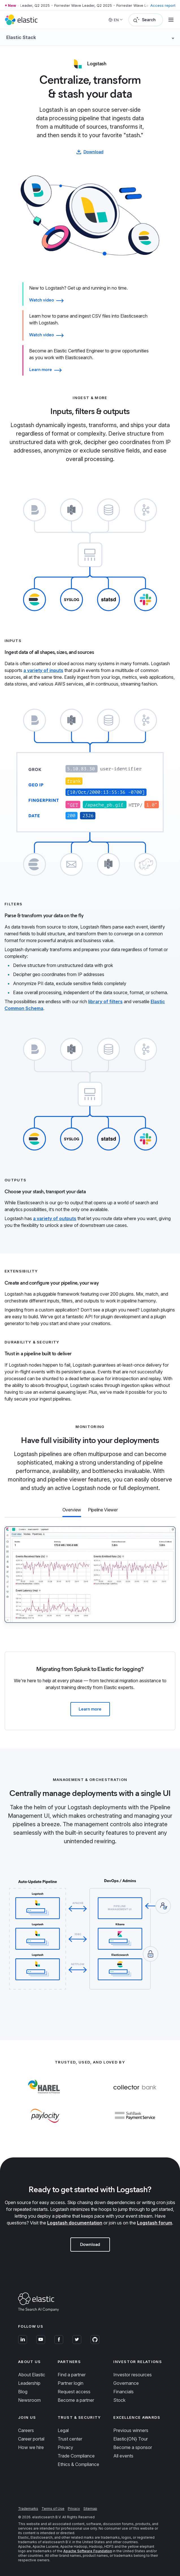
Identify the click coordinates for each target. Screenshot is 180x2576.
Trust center (70, 2439)
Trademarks (28, 2508)
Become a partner (76, 2400)
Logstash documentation (74, 2223)
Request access (74, 2391)
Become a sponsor (132, 2447)
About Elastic (31, 2374)
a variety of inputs (43, 670)
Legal (63, 2430)
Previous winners (130, 2430)
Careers (26, 2430)
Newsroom (29, 2400)
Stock (119, 2400)
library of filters (105, 1001)
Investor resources (132, 2374)
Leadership (29, 2383)
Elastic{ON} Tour (130, 2439)
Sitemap (90, 2508)
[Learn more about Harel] (45, 2099)
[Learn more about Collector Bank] (135, 2099)
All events (123, 2456)
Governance (126, 2383)
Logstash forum (154, 2223)
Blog (22, 2391)
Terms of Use (53, 2508)
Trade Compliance (76, 2456)
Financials (123, 2391)
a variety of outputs (54, 1218)
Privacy (65, 2447)
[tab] (90, 663)
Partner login (70, 2383)
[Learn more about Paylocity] (45, 2127)
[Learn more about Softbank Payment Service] (135, 2127)
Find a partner (72, 2374)
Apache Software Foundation (87, 2551)
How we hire (31, 2447)
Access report (162, 5)
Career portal (31, 2439)
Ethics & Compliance (78, 2464)
